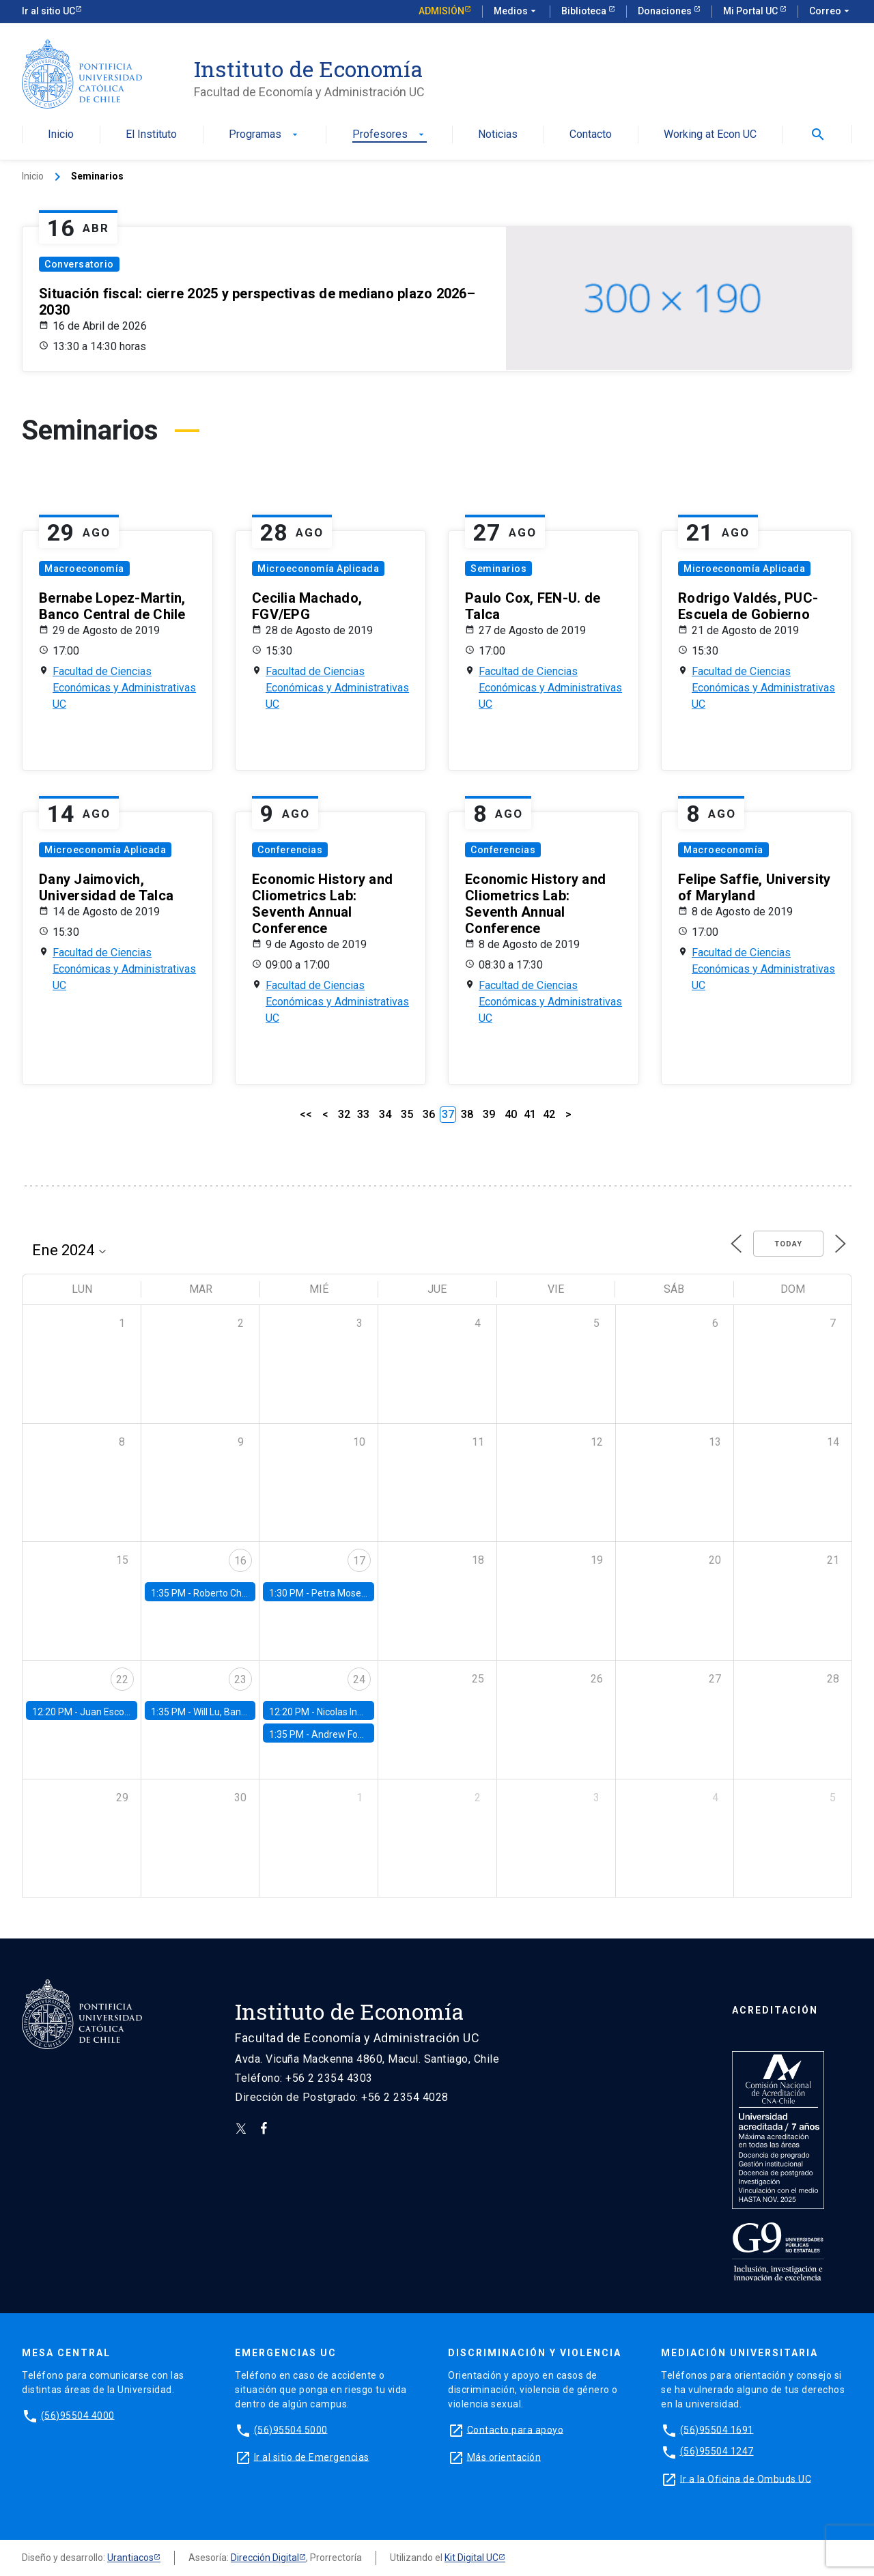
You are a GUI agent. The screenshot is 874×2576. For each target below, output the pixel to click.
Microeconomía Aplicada (318, 568)
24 (359, 1679)
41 (530, 1114)
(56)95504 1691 (717, 2429)
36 (429, 1114)
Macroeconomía (84, 568)
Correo (830, 11)
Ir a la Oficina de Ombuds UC (745, 2478)
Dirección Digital (265, 2557)
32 (344, 1114)
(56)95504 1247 (717, 2451)
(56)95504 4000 (78, 2414)
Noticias (498, 135)
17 (359, 1560)
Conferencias (289, 849)
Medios (516, 11)
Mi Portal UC (751, 10)
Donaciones (666, 10)
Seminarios (498, 568)
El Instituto (151, 135)
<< (306, 1114)
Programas (264, 135)
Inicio (61, 135)
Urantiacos (130, 2557)
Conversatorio (79, 264)
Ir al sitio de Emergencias (311, 2456)
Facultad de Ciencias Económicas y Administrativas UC (124, 688)
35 (407, 1114)
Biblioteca (584, 10)
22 (122, 1679)
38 (467, 1114)
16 (240, 1560)
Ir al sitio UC (48, 10)
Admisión (441, 10)
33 (363, 1114)
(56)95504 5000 (291, 2429)
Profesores (389, 135)
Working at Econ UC (710, 135)
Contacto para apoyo (515, 2429)
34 (385, 1114)
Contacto (590, 135)
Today (788, 1244)
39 (489, 1114)
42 (549, 1114)
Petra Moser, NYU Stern (361, 1593)
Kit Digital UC (471, 2557)
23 (240, 1679)
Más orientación (504, 2456)
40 (511, 1114)
